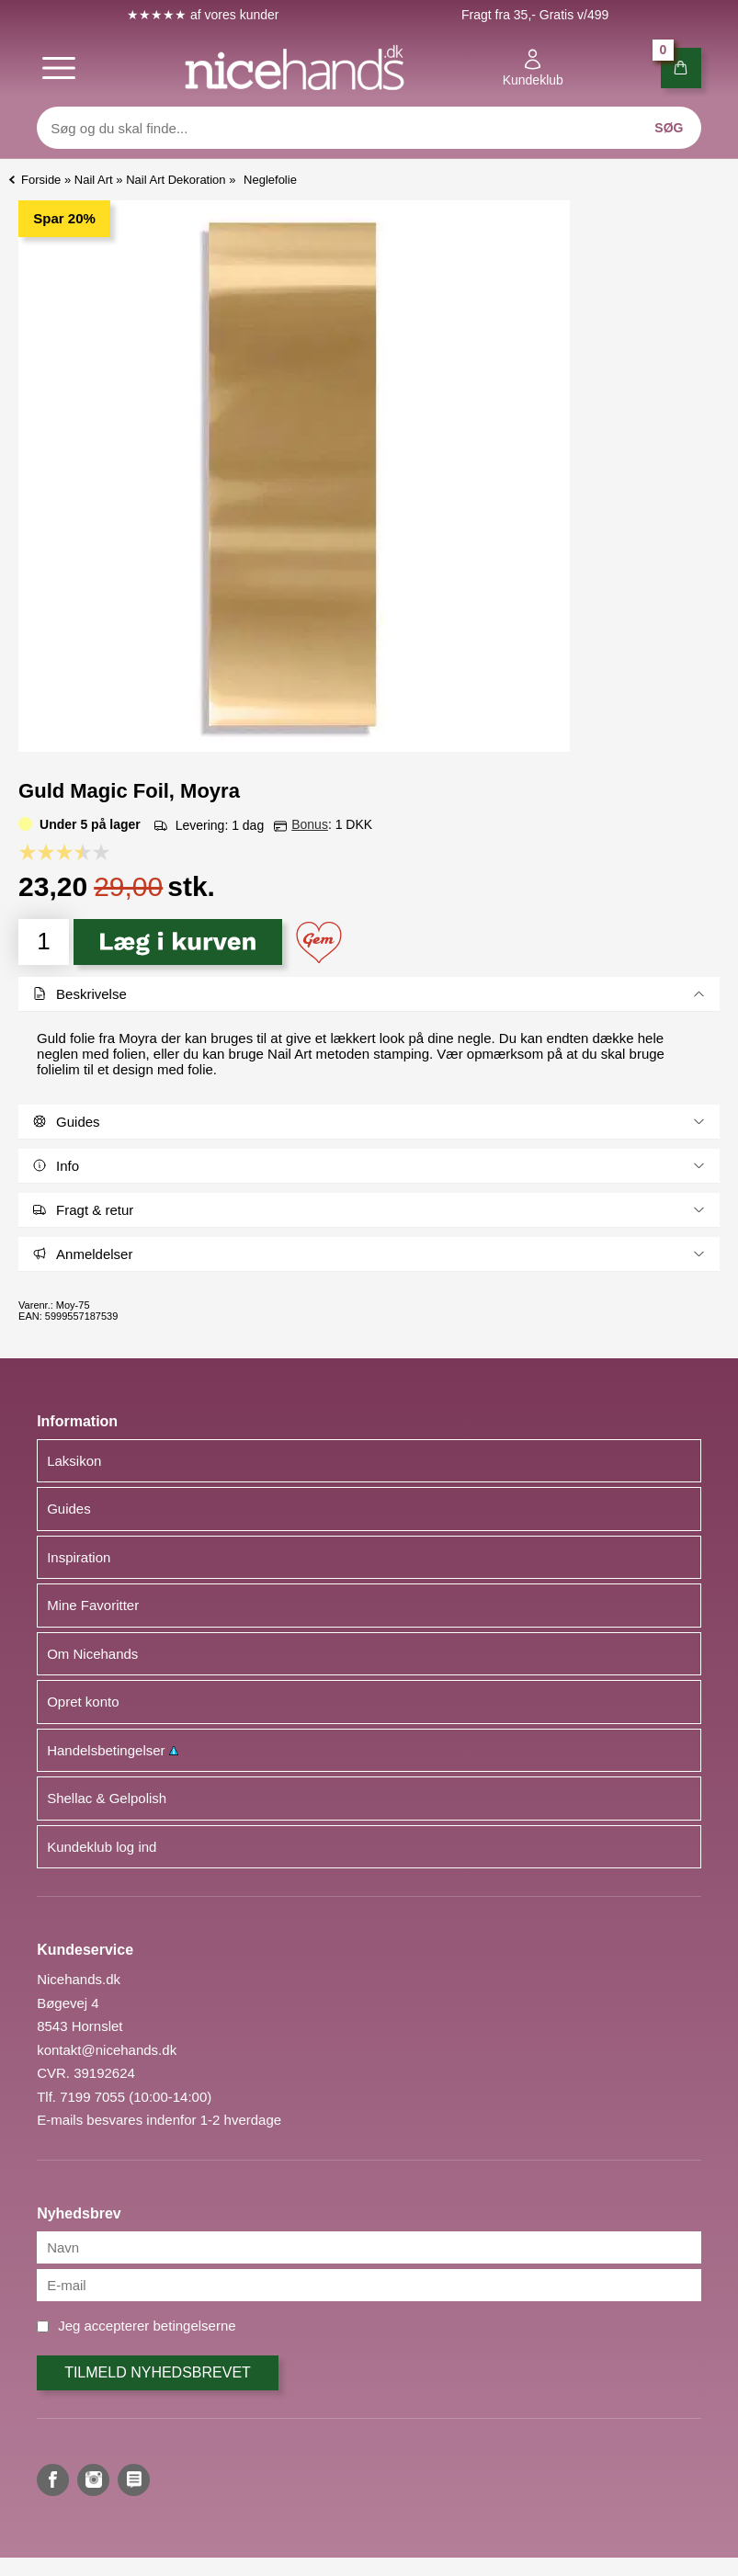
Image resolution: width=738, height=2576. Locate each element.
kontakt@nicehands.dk (106, 2050)
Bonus (309, 824)
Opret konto (83, 1701)
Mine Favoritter (93, 1605)
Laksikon (74, 1461)
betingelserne (194, 2325)
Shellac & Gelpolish (106, 1798)
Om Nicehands (92, 1654)
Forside (41, 180)
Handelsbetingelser (112, 1750)
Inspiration (78, 1557)
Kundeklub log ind (101, 1847)
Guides (69, 1508)
